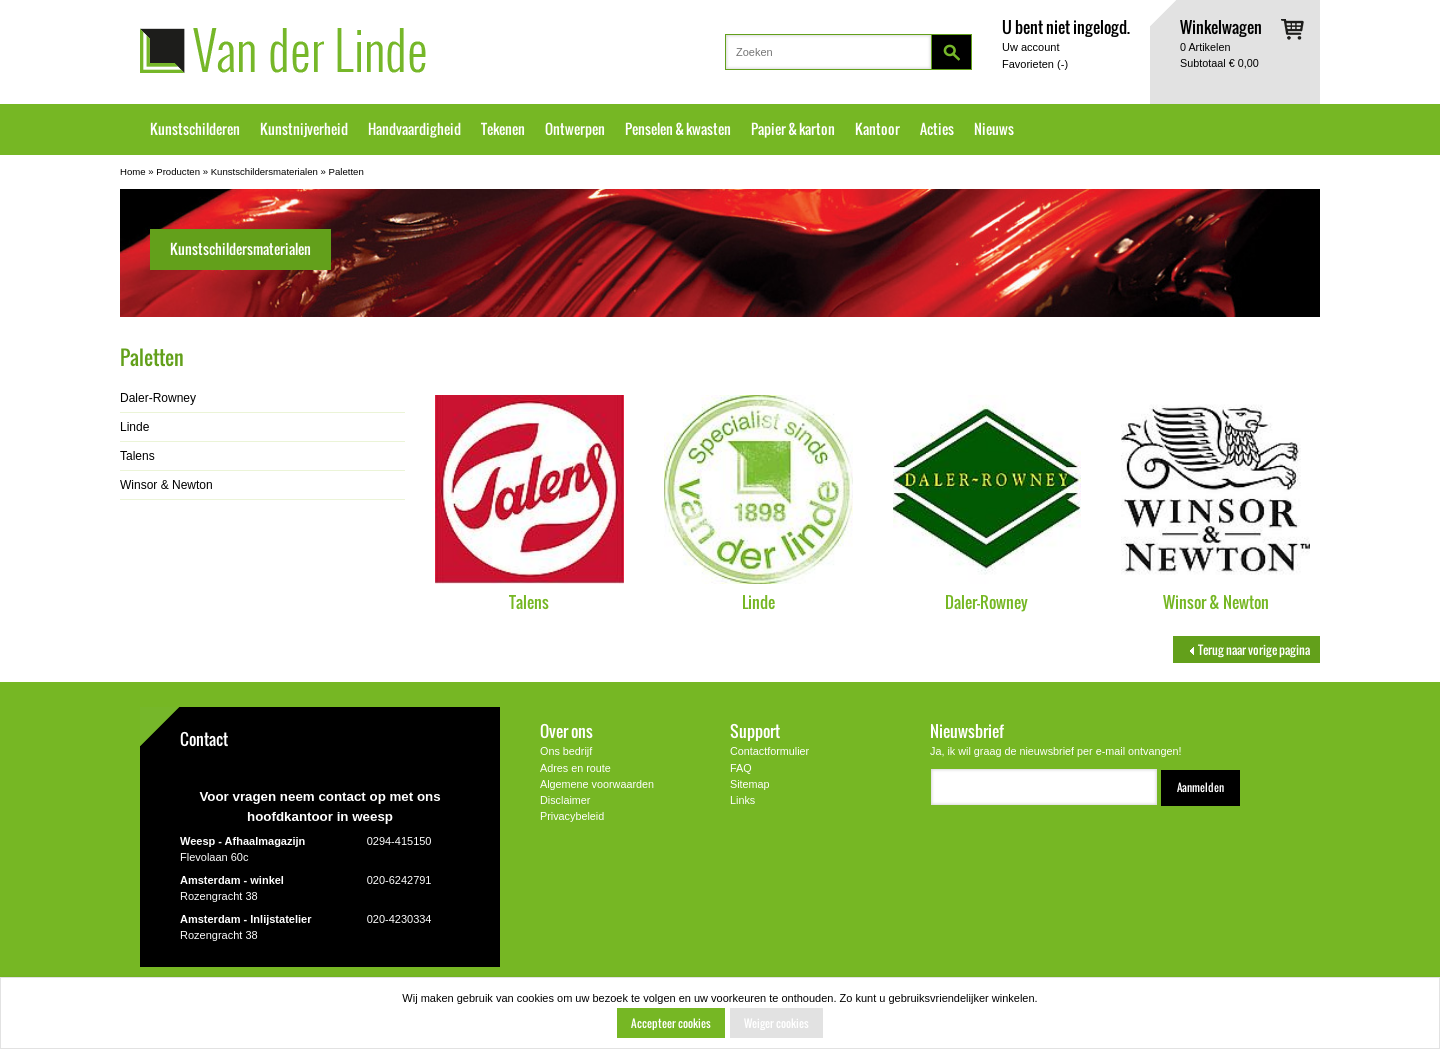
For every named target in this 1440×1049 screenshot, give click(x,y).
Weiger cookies (776, 1023)
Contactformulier (769, 751)
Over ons (566, 730)
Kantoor (877, 129)
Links (742, 800)
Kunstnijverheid (304, 129)
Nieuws (994, 129)
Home (133, 171)
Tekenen (503, 129)
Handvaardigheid (414, 129)
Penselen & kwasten (678, 129)
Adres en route (575, 768)
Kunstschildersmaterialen (264, 171)
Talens (529, 601)
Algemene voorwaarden (597, 784)
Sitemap (750, 784)
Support (755, 730)
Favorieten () (1035, 64)
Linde (758, 601)
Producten (178, 171)
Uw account (1030, 47)
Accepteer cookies (671, 1023)
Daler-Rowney (986, 601)
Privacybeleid (572, 816)
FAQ (741, 768)
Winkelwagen (1221, 26)
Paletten (346, 171)
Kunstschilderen (195, 129)
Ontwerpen (575, 129)
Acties (937, 129)
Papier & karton (793, 129)
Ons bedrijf (566, 751)
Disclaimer (565, 800)
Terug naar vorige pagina (1246, 649)
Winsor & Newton (1216, 601)
